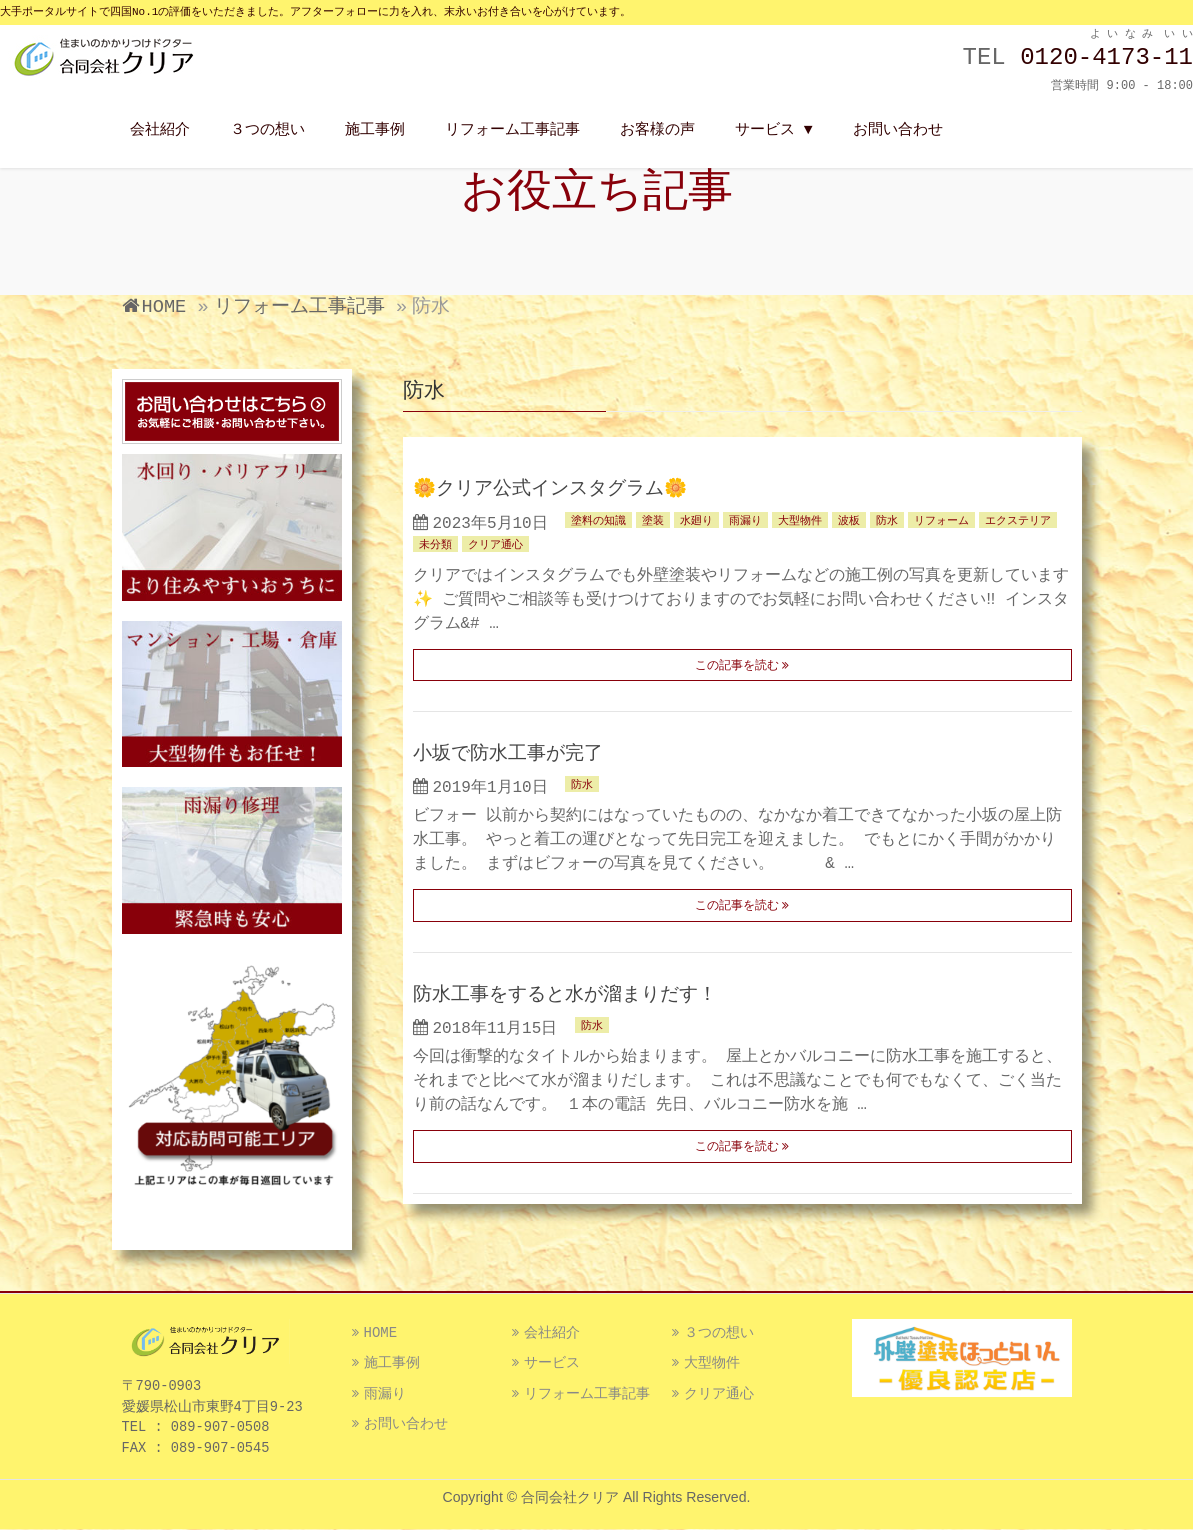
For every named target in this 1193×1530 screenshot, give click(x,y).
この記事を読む (737, 666)
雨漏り (745, 521)
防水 (887, 521)
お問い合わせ (406, 1424)
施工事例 (392, 1363)
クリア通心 (495, 545)
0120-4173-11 (1106, 57)
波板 (849, 521)
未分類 (435, 545)
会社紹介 (552, 1333)
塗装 (653, 521)
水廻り (696, 521)
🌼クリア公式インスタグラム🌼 (550, 489)
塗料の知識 (598, 521)
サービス (552, 1363)
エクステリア (1018, 521)
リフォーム (941, 521)
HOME (381, 1333)
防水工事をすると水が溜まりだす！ (565, 995)
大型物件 (800, 521)
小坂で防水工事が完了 (508, 754)
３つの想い (719, 1333)
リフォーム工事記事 (587, 1394)
